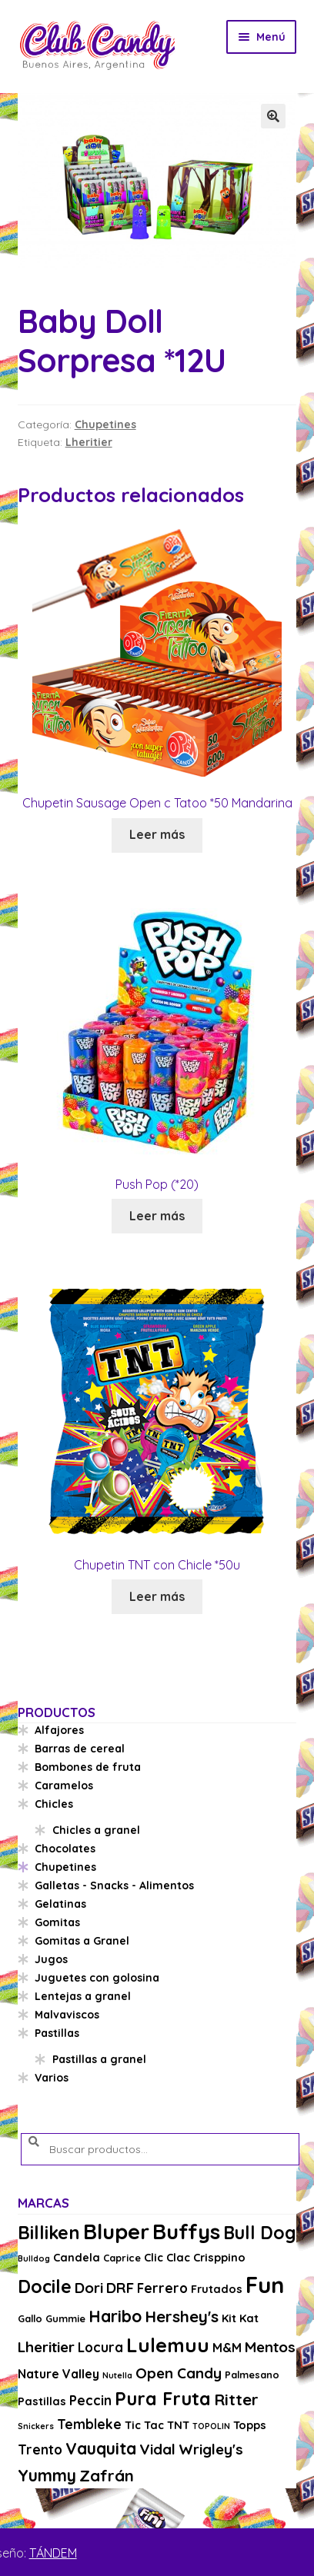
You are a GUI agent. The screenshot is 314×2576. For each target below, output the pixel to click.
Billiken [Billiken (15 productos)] (49, 2233)
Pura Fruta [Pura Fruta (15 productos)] (163, 2399)
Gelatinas (60, 1904)
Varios (51, 2078)
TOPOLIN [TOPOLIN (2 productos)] (211, 2426)
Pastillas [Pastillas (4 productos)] (42, 2401)
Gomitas (57, 1922)
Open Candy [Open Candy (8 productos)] (178, 2373)
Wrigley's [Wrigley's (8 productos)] (211, 2449)
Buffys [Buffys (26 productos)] (186, 2231)
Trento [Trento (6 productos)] (40, 2449)
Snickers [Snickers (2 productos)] (36, 2426)
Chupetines (105, 424)
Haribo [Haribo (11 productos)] (115, 2316)
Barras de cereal (80, 1749)
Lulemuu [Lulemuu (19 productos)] (167, 2345)
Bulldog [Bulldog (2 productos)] (34, 2258)
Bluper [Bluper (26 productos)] (116, 2231)
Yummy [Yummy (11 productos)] (47, 2475)
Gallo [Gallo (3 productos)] (30, 2318)
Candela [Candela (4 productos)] (76, 2257)
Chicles (54, 1804)
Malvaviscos (67, 2015)
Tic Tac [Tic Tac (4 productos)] (144, 2425)
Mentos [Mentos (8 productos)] (270, 2347)
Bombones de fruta (88, 1767)
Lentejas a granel (83, 1996)
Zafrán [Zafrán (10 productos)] (106, 2475)
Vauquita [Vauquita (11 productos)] (100, 2448)
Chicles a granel (96, 1830)
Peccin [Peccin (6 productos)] (90, 2400)
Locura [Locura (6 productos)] (100, 2347)
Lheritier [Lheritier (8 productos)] (46, 2347)
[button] (273, 116)
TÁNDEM (53, 2553)
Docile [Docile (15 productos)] (45, 2286)
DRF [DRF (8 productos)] (120, 2287)
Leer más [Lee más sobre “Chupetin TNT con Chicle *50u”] (157, 1596)
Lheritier (88, 442)
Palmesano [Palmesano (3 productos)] (252, 2374)
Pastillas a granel (99, 2059)
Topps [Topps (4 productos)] (249, 2425)
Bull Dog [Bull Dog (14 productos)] (259, 2233)
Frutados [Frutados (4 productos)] (216, 2288)
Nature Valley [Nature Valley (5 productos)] (58, 2373)
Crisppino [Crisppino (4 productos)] (219, 2257)
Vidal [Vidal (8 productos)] (157, 2449)
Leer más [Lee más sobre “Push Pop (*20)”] (157, 1215)
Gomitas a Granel (82, 1941)
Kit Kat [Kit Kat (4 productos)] (240, 2318)
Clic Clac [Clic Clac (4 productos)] (167, 2257)
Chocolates (65, 1848)
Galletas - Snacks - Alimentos (114, 1885)
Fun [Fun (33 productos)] (265, 2284)
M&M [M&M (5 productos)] (227, 2347)
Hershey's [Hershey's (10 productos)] (182, 2316)
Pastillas (57, 2033)
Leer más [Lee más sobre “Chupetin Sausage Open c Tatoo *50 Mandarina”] (157, 834)
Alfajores (59, 1730)
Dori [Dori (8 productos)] (89, 2287)
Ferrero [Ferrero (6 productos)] (162, 2288)
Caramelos (64, 1785)
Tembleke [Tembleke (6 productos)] (89, 2424)
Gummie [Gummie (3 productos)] (65, 2318)
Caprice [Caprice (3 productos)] (122, 2258)
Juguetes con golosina (97, 1978)
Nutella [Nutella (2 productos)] (117, 2375)
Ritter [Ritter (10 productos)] (236, 2399)
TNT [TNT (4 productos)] (178, 2425)
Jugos (51, 1959)
